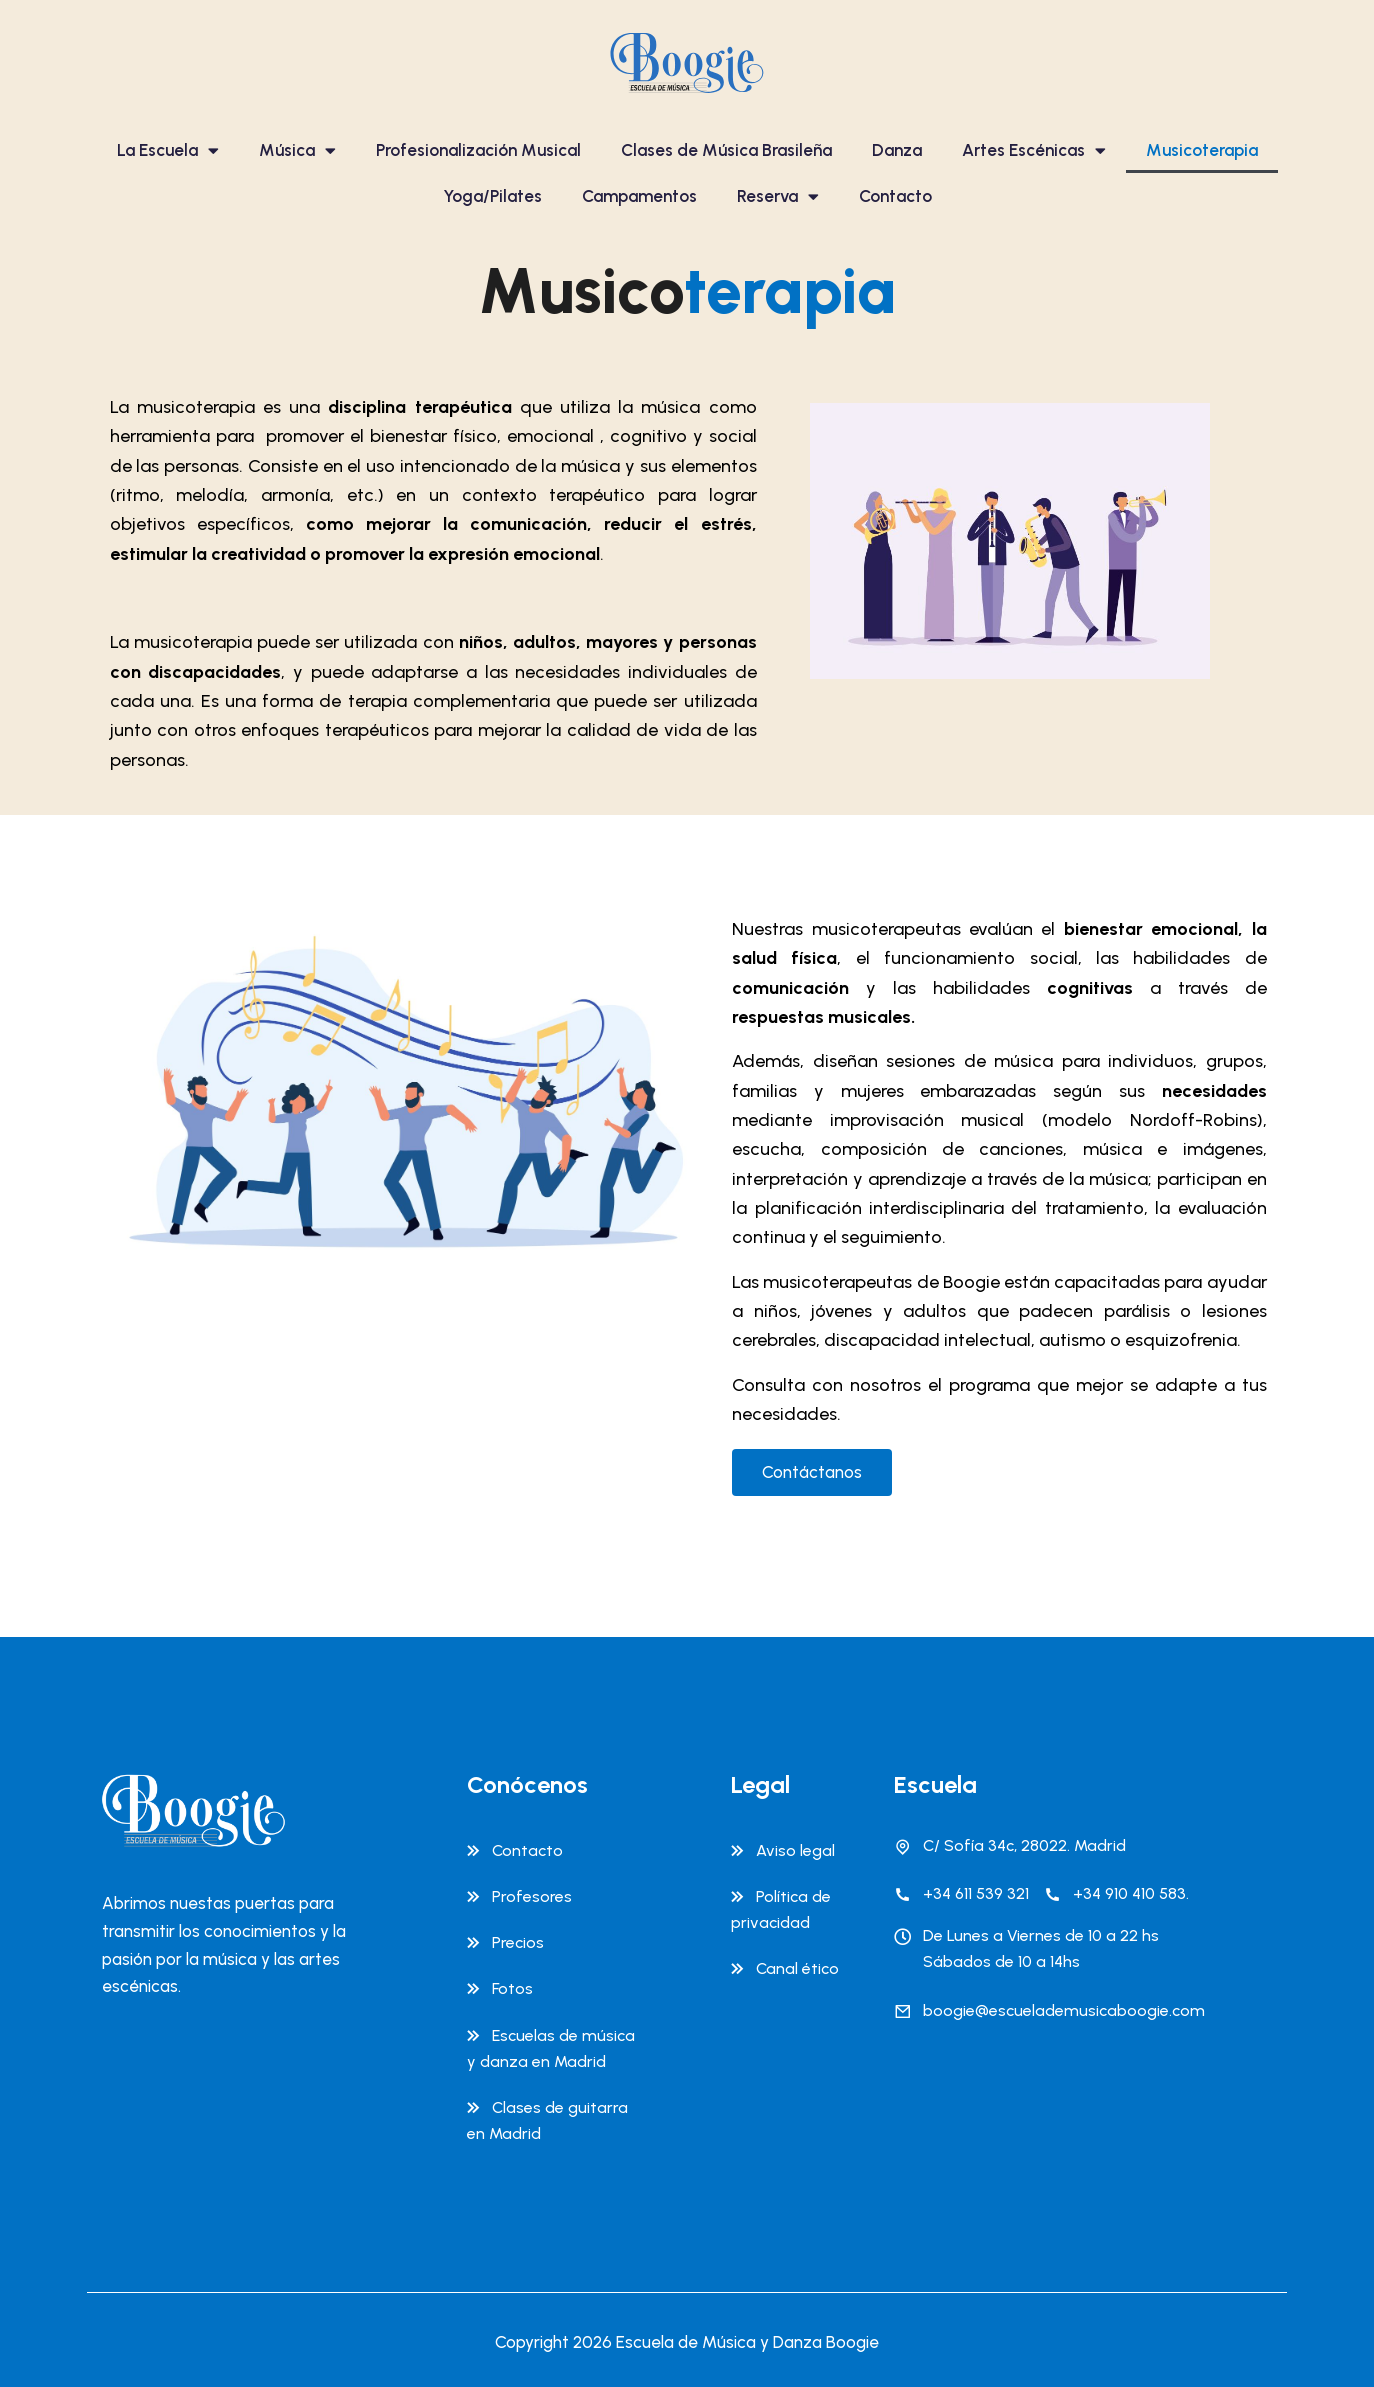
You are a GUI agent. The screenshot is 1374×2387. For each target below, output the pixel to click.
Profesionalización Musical (478, 150)
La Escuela (168, 150)
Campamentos (639, 196)
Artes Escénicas (1034, 150)
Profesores (532, 1896)
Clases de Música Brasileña (726, 150)
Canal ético (797, 1968)
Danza (897, 150)
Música (297, 150)
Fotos (512, 1988)
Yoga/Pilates (492, 196)
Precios (518, 1942)
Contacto (895, 196)
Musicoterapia (1202, 150)
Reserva (778, 196)
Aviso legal (795, 1850)
